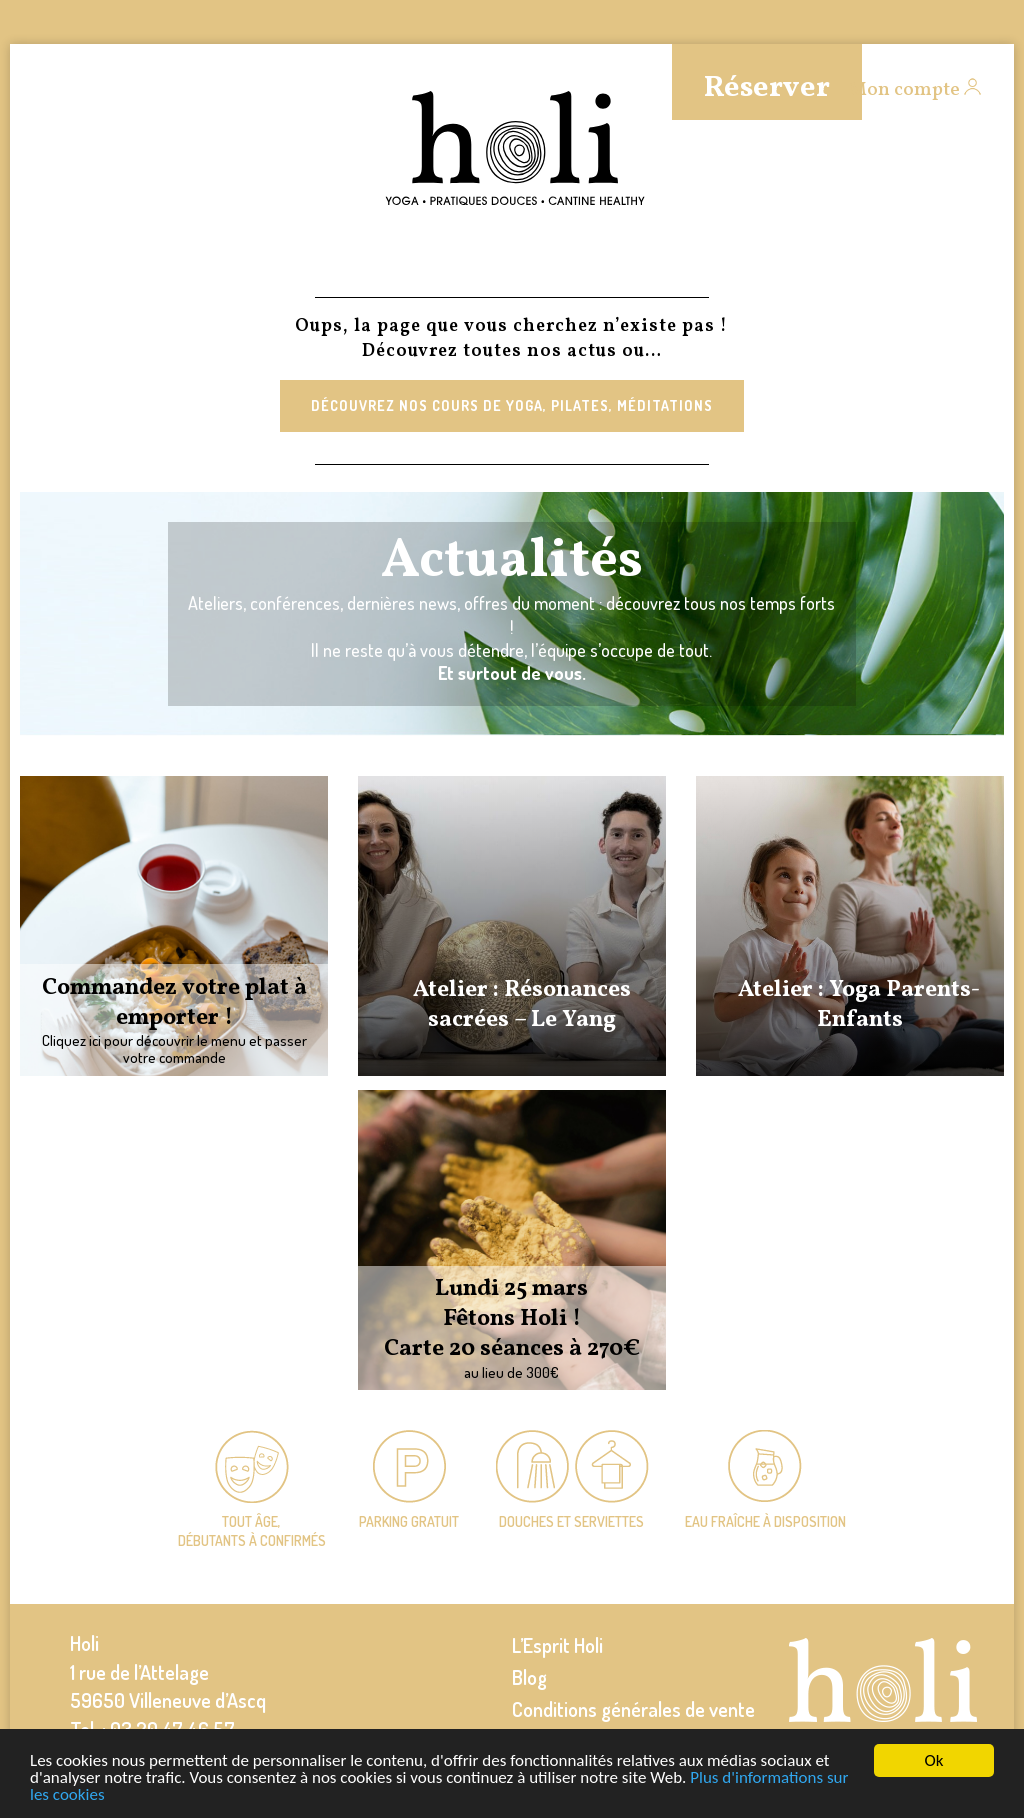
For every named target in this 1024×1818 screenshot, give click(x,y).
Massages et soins (226, 261)
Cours (39, 261)
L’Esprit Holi (557, 1645)
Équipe (418, 261)
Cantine (514, 261)
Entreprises (643, 261)
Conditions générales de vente (633, 1709)
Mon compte (904, 90)
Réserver (767, 88)
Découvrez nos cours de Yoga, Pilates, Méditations (512, 405)
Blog (529, 1677)
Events (972, 261)
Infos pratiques (819, 261)
